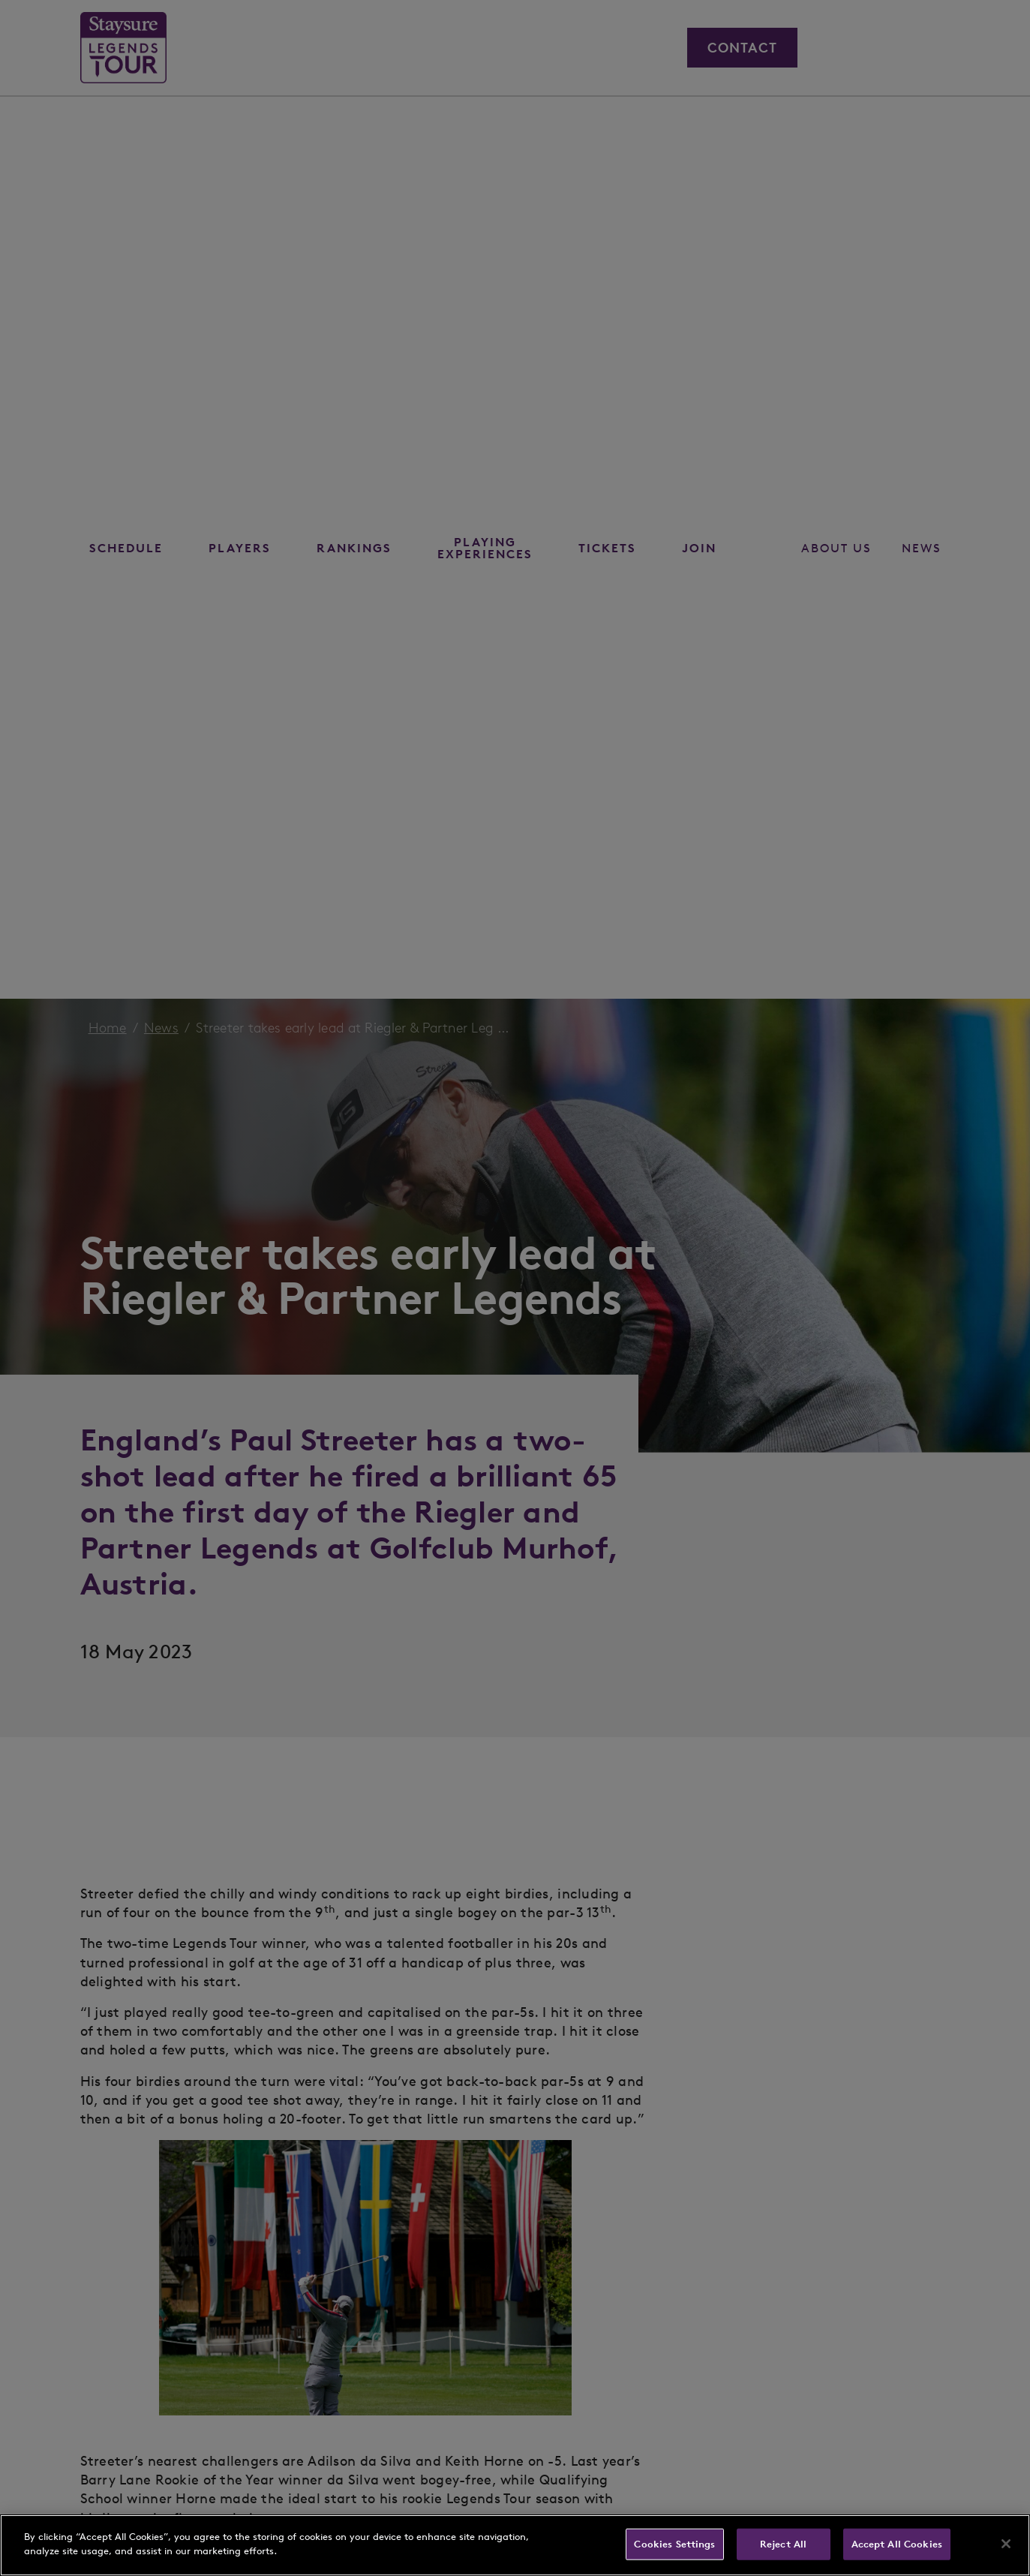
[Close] (1005, 2543)
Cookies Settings (674, 2544)
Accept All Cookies (896, 2544)
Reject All (783, 2544)
